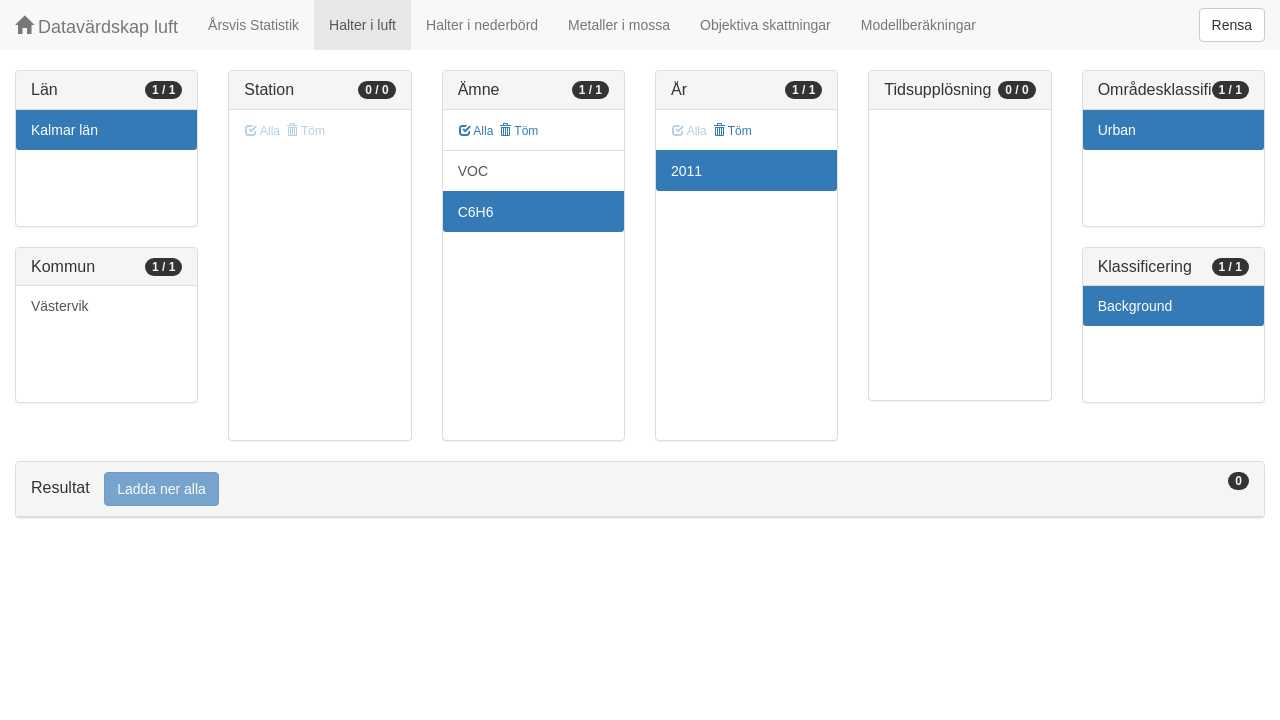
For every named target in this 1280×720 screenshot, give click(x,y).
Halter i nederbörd (482, 25)
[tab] (640, 489)
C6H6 (476, 212)
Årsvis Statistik (253, 25)
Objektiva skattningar (765, 25)
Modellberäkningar (918, 25)
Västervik (60, 306)
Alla (476, 131)
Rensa (1232, 25)
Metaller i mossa (619, 25)
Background (1135, 306)
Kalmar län (64, 130)
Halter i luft (362, 25)
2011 (686, 171)
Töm (518, 131)
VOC (473, 171)
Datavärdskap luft (96, 26)
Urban (1117, 130)
